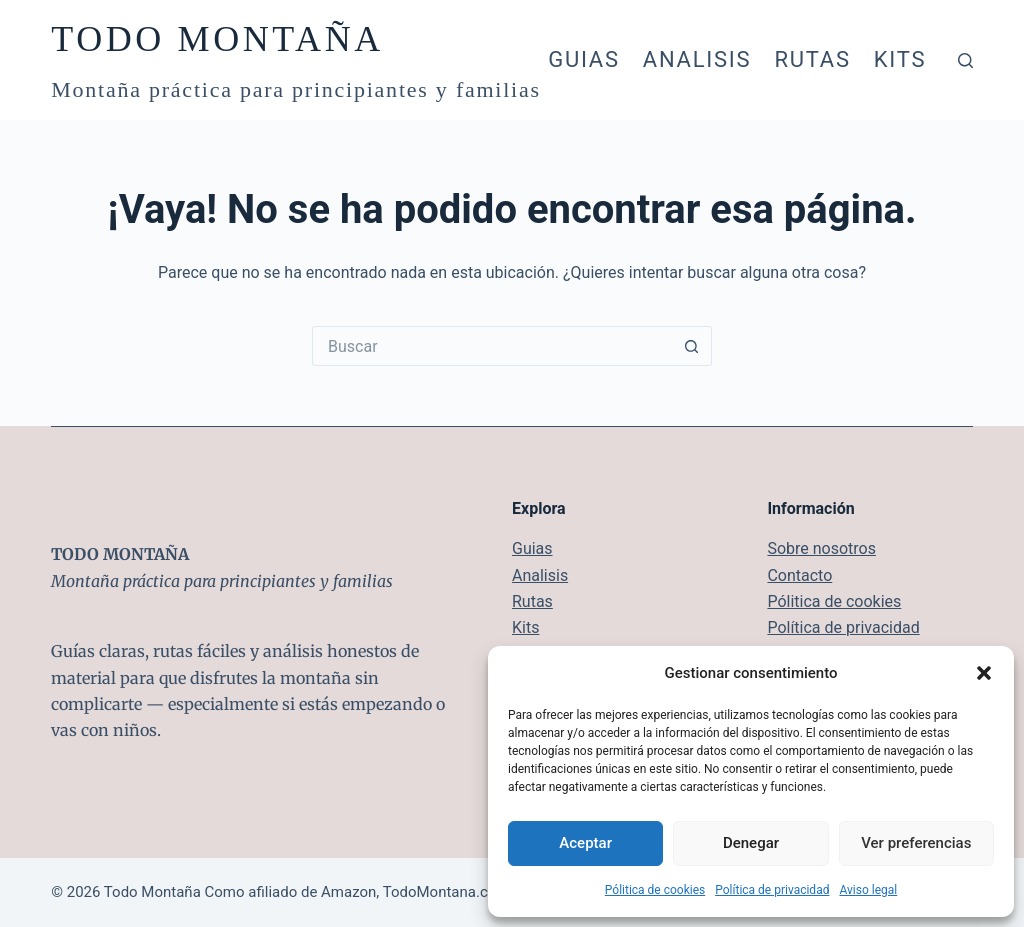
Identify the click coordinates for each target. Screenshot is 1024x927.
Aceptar (585, 843)
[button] (984, 673)
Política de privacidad (772, 890)
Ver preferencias (916, 843)
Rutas (812, 59)
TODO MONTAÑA (217, 39)
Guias (584, 59)
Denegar (751, 843)
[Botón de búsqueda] (692, 346)
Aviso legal (868, 890)
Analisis (697, 59)
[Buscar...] (492, 346)
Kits (900, 59)
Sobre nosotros (821, 548)
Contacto (799, 575)
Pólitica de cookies (655, 890)
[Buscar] (965, 60)
